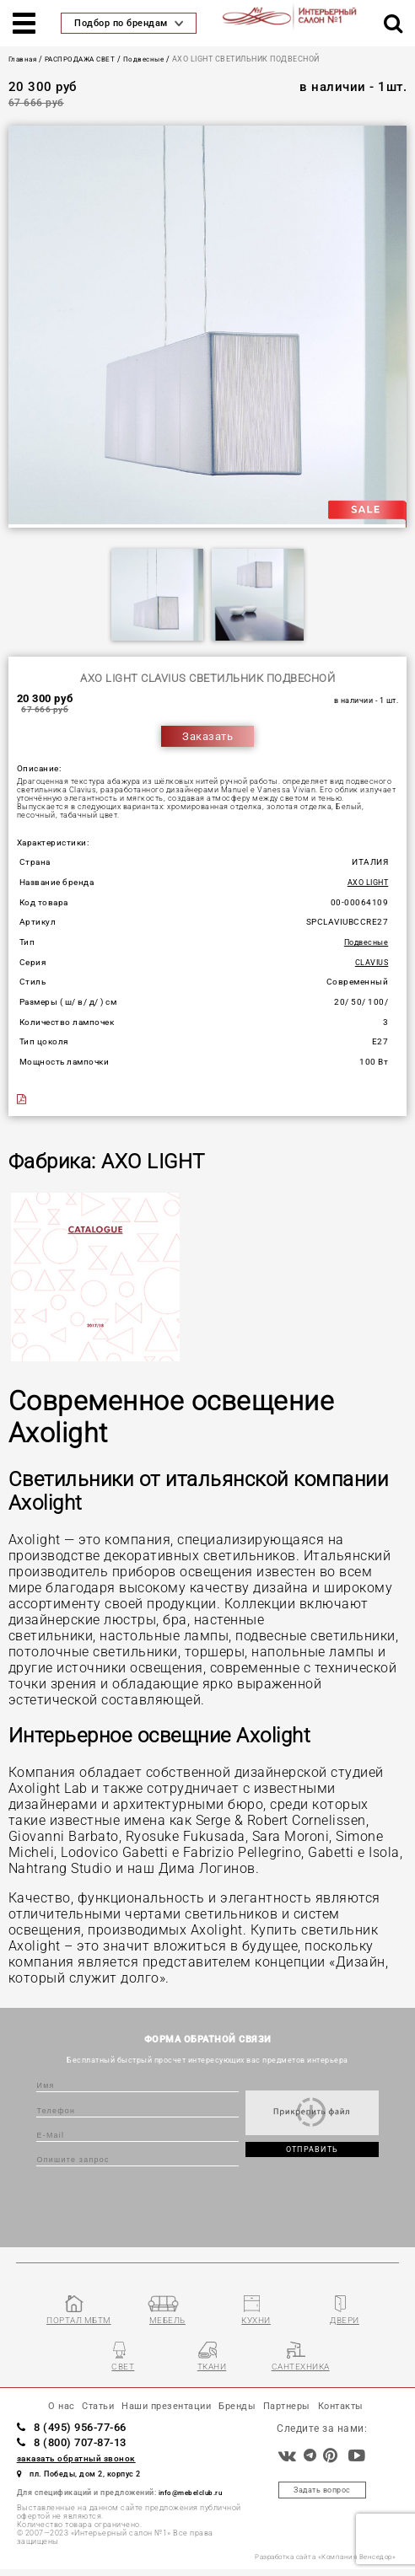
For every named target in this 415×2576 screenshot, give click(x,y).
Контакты (362, 2410)
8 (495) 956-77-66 (83, 2432)
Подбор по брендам (128, 23)
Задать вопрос (323, 2496)
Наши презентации (160, 2410)
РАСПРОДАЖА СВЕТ (87, 59)
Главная (24, 59)
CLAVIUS (370, 962)
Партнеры (299, 2410)
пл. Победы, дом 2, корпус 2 (90, 2479)
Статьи (80, 2410)
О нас (37, 2410)
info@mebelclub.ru (194, 2498)
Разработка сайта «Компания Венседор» (318, 2564)
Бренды (243, 2410)
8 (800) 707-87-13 (83, 2447)
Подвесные (157, 59)
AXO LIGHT (365, 882)
